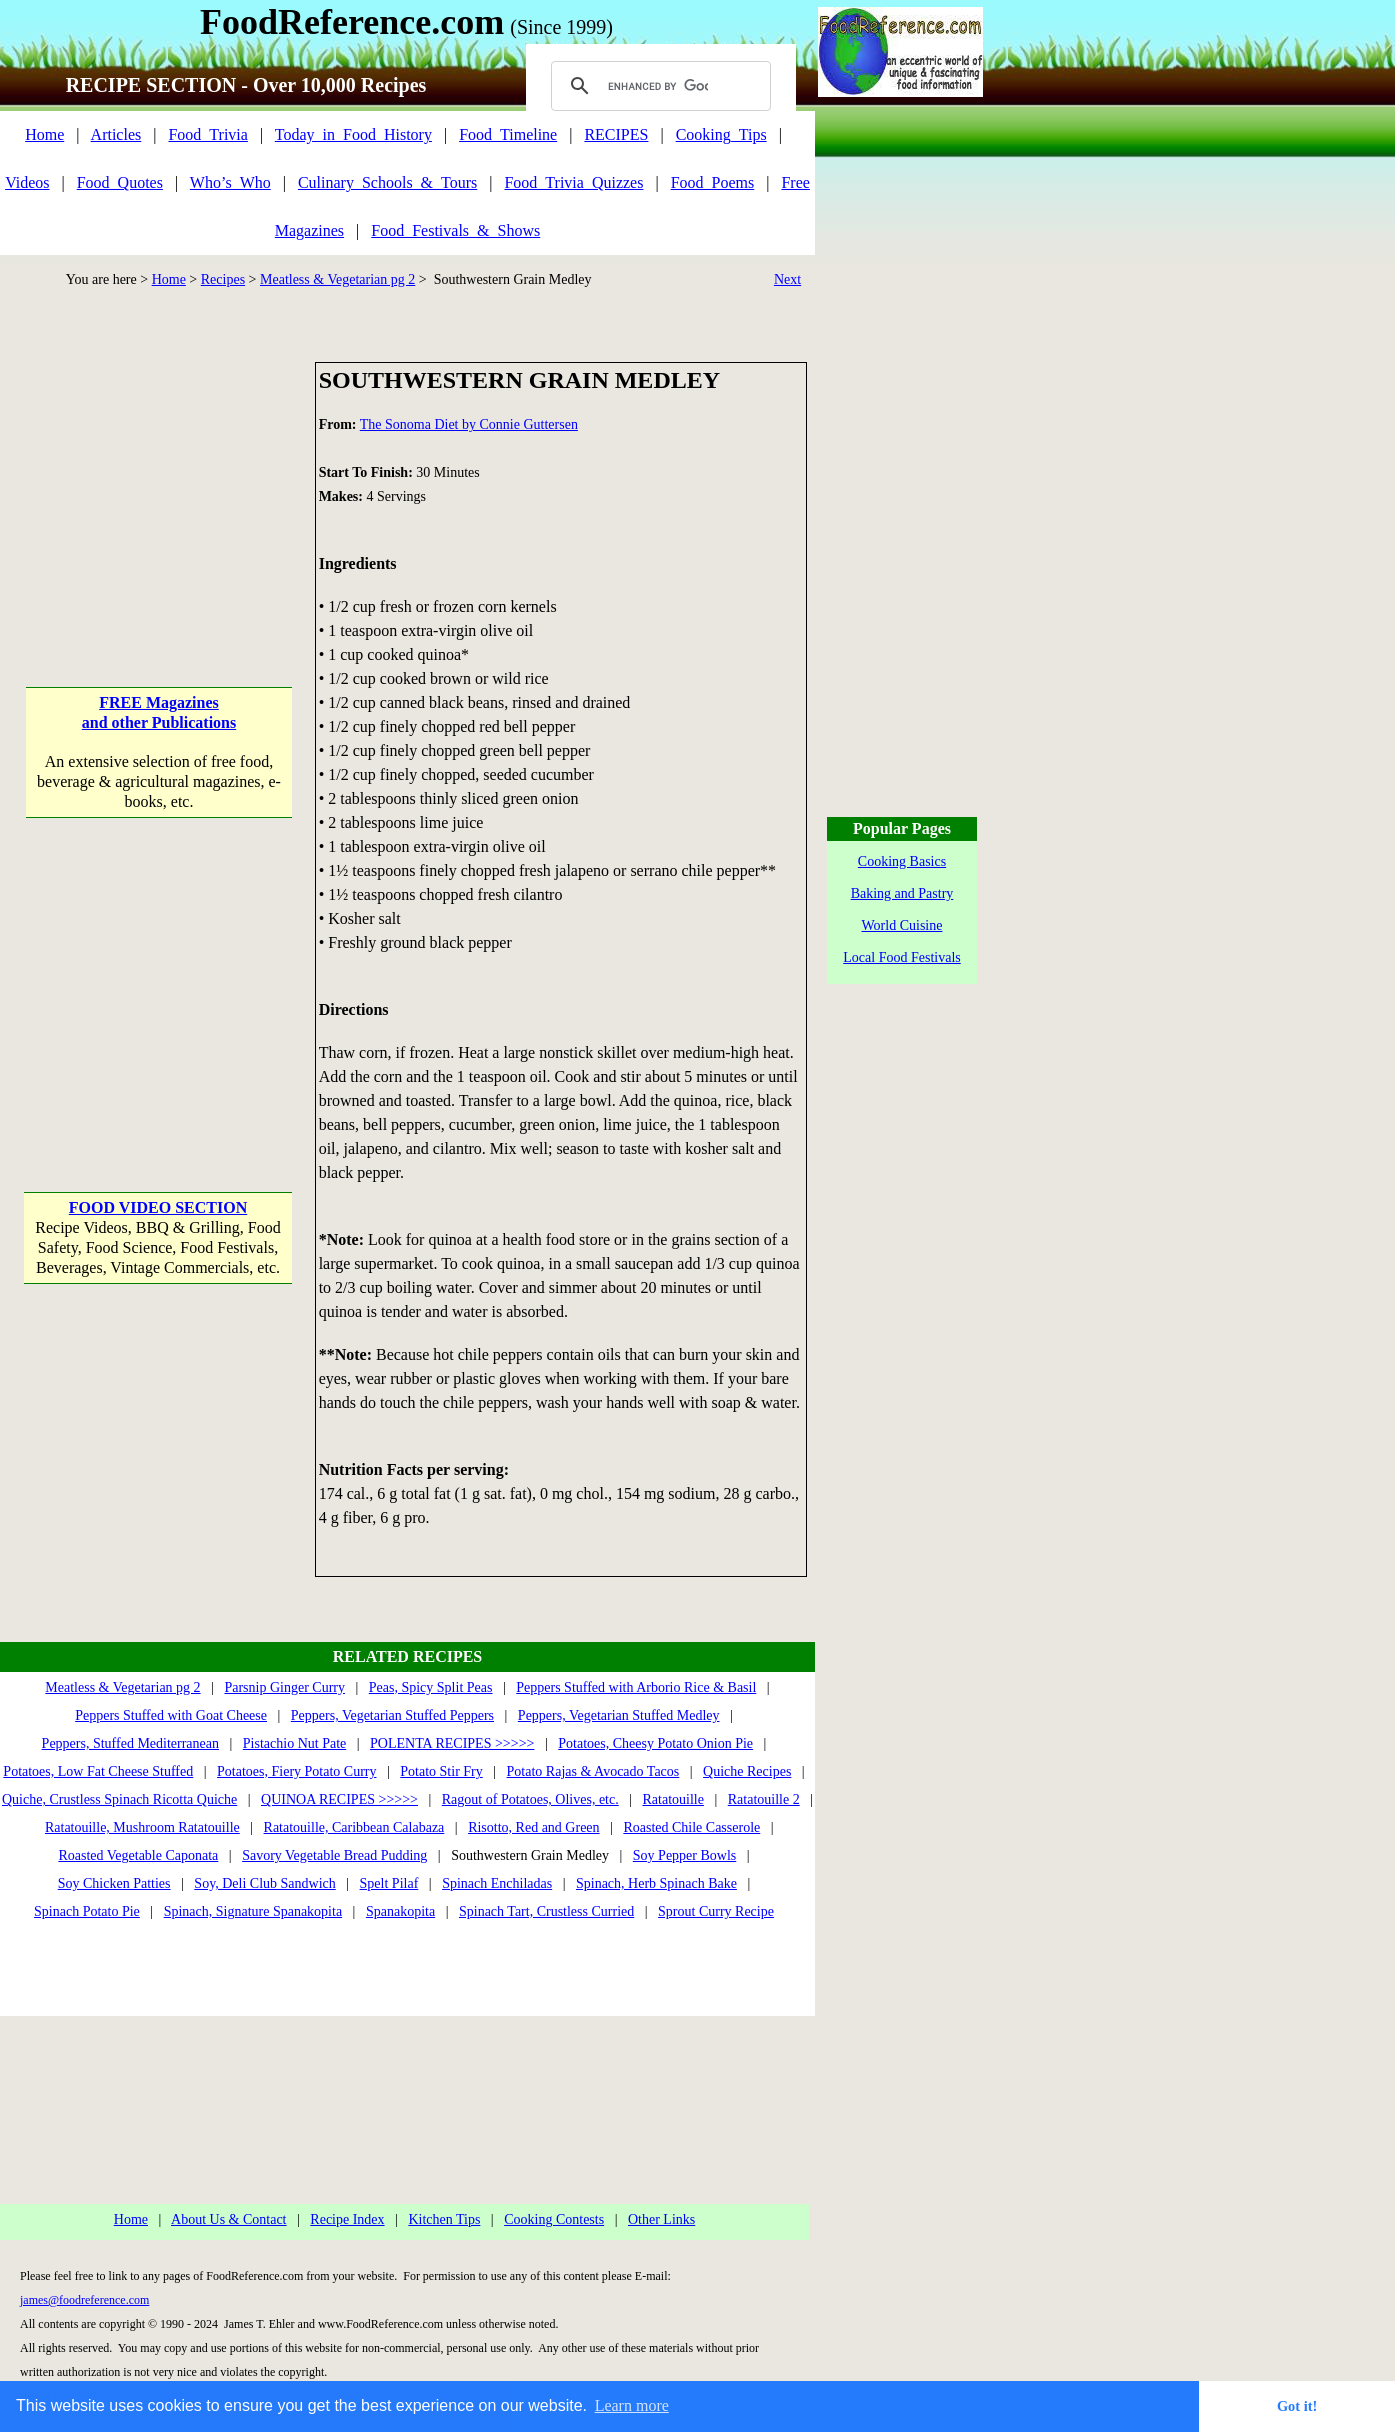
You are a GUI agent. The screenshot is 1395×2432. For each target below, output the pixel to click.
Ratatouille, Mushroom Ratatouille (142, 1827)
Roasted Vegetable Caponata (138, 1855)
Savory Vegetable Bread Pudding (334, 1855)
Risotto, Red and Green (533, 1827)
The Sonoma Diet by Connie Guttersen (469, 424)
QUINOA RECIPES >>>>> (339, 1799)
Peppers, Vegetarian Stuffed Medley (619, 1715)
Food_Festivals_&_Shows (455, 230)
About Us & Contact (229, 2219)
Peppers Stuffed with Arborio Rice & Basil (636, 1687)
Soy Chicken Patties (114, 1883)
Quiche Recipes (747, 1771)
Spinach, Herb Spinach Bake (656, 1883)
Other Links (661, 2219)
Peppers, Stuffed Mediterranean (130, 1743)
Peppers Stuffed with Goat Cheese (171, 1715)
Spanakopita (400, 1911)
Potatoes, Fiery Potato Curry (296, 1771)
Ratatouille (673, 1799)
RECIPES (616, 134)
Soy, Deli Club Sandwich (264, 1883)
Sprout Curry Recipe (716, 1911)
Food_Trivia (207, 134)
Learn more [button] (632, 2405)
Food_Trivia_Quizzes (573, 182)
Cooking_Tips (721, 134)
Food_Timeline (508, 134)
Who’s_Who (230, 182)
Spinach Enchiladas (497, 1883)
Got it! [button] (1297, 2406)
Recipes (223, 279)
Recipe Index (347, 2219)
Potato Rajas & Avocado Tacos (593, 1771)
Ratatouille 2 (764, 1799)
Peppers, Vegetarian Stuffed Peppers (392, 1715)
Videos (27, 182)
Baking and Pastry (902, 893)
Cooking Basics (902, 861)
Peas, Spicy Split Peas (431, 1687)
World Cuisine (902, 925)
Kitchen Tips (444, 2219)
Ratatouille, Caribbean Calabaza (354, 1827)
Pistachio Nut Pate (294, 1743)
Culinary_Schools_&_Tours (387, 182)
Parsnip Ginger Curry (284, 1687)
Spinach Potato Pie (87, 1911)
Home (44, 134)
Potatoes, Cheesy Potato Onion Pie (655, 1743)
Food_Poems (713, 182)
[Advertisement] (158, 487)
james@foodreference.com (84, 2300)
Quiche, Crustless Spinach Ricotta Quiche (119, 1799)
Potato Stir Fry (441, 1771)
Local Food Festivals (901, 957)
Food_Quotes (120, 182)
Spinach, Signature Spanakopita (253, 1911)
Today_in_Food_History (353, 134)
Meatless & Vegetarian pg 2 (337, 279)
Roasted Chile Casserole (691, 1827)
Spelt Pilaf (389, 1883)
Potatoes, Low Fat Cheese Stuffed (98, 1771)
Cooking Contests (554, 2219)
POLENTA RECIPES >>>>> (452, 1743)
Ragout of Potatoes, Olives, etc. (530, 1799)
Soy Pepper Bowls (684, 1855)
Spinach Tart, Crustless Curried (546, 1911)
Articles (116, 134)
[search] (658, 86)
